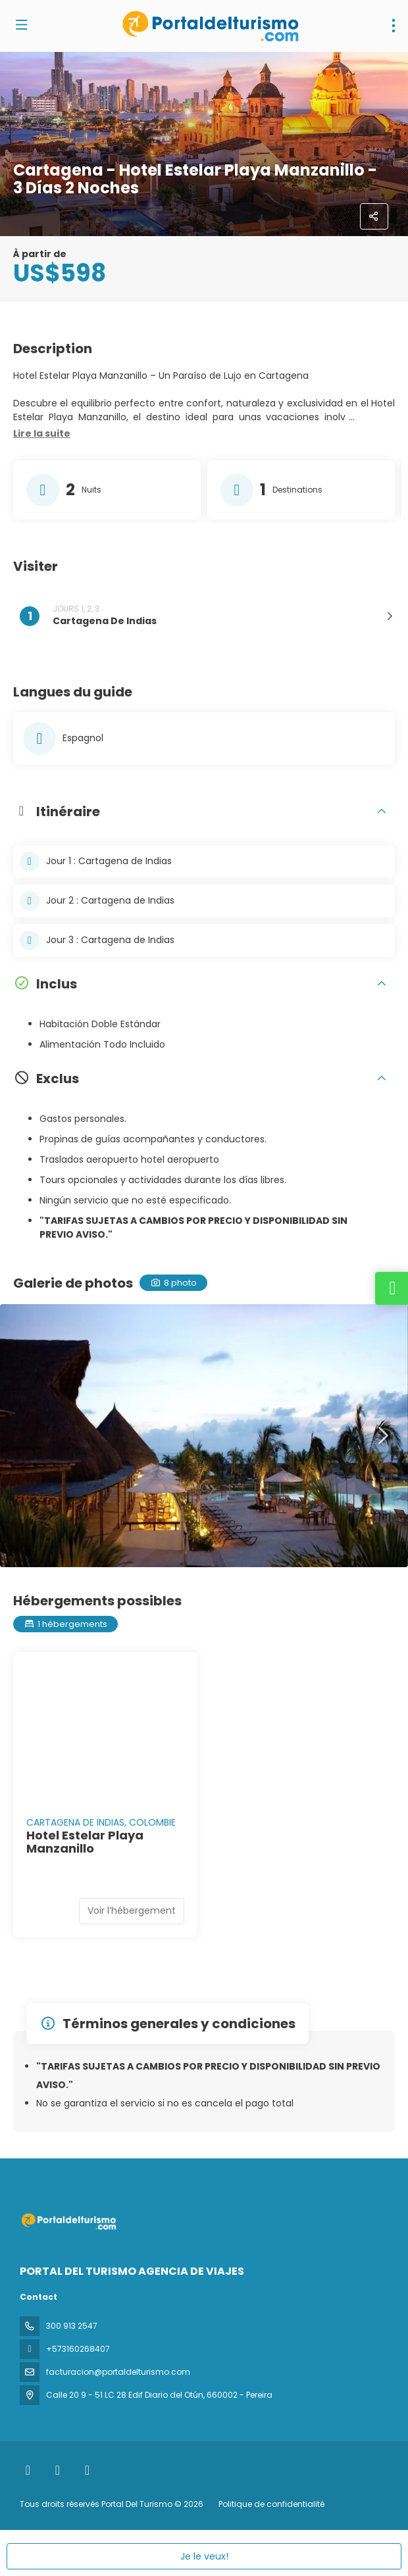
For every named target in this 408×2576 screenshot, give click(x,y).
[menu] (393, 25)
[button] (41, 434)
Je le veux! (204, 2556)
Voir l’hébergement (132, 1910)
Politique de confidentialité (271, 2504)
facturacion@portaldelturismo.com (118, 2371)
